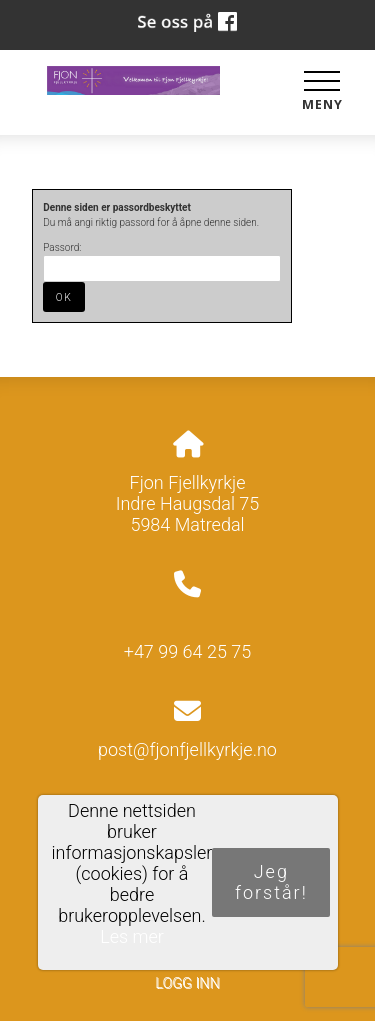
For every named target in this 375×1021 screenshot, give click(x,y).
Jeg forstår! (271, 882)
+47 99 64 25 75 (188, 651)
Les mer (132, 936)
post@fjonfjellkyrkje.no (187, 749)
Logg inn (187, 983)
